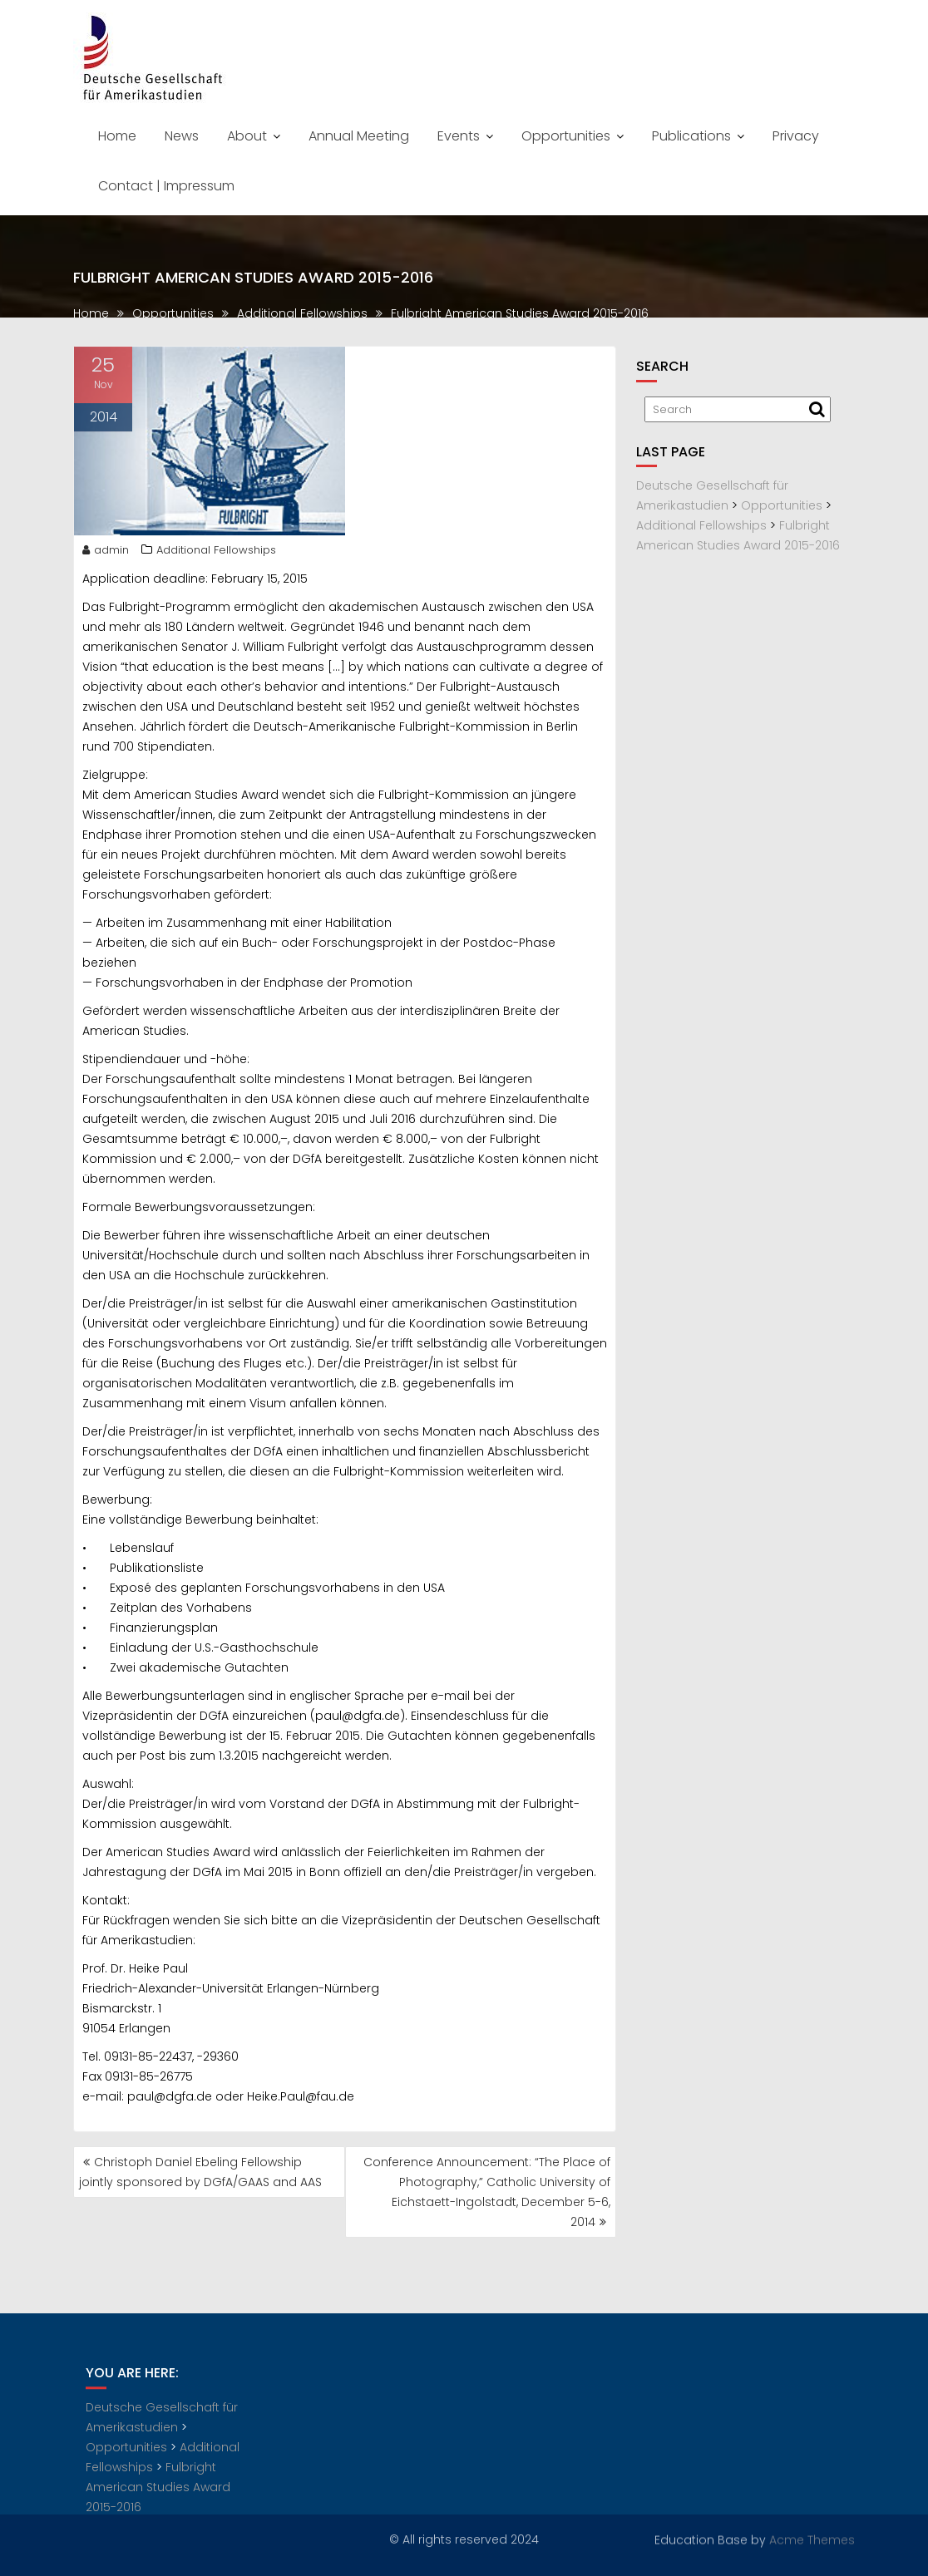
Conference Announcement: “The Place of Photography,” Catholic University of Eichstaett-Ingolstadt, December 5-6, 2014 (486, 2192)
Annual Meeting (359, 135)
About (247, 135)
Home (117, 135)
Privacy (796, 135)
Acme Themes (812, 2537)
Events (458, 135)
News (182, 135)
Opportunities (565, 135)
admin (105, 556)
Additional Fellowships (216, 556)
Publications (691, 135)
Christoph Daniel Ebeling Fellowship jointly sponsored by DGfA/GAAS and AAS (200, 2172)
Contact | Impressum (166, 185)
